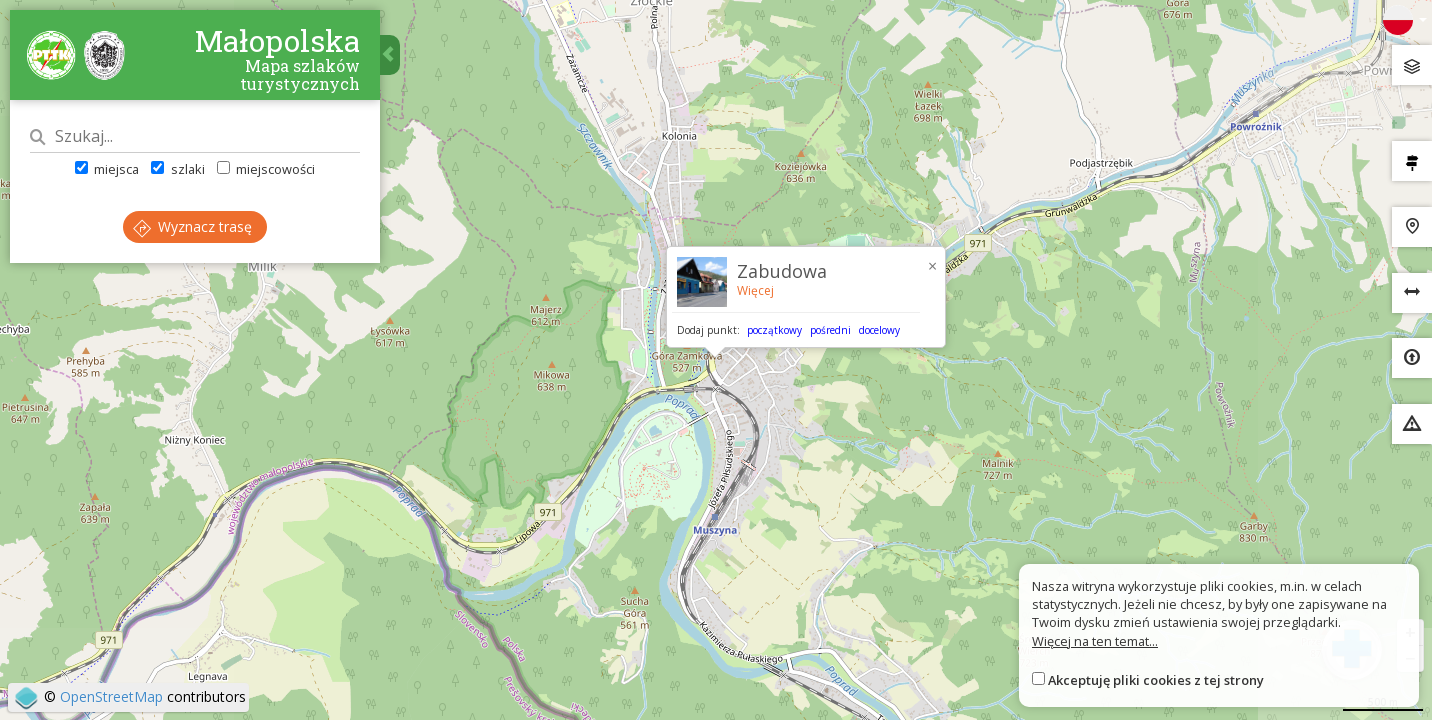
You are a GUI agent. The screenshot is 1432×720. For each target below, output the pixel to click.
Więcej (755, 290)
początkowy (774, 330)
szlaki (177, 169)
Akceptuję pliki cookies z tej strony (1156, 680)
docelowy (879, 330)
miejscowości (266, 169)
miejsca (107, 169)
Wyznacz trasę (192, 226)
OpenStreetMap (111, 696)
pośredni (830, 330)
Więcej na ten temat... (1095, 641)
